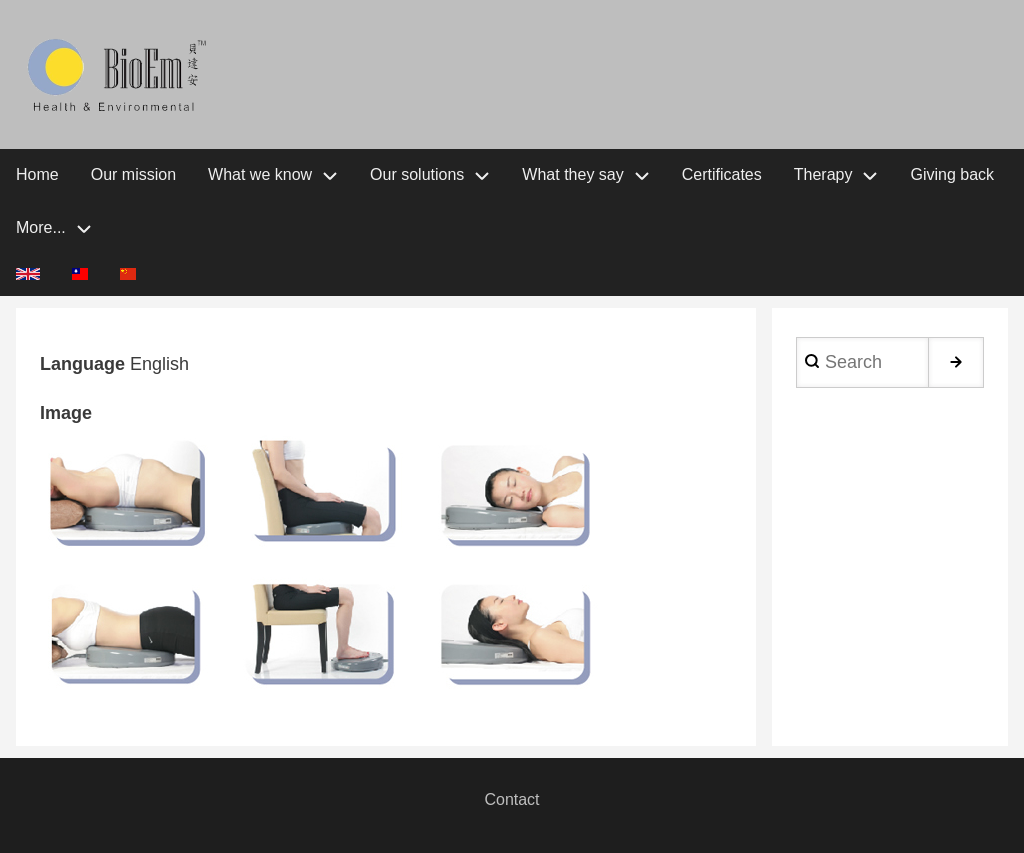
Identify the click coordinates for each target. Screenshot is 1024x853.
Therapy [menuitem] (823, 174)
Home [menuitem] (37, 174)
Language (82, 364)
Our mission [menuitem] (133, 174)
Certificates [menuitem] (722, 174)
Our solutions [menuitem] (417, 174)
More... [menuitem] (41, 227)
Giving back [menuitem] (952, 174)
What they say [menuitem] (572, 174)
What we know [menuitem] (260, 174)
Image (66, 413)
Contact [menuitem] (511, 799)
